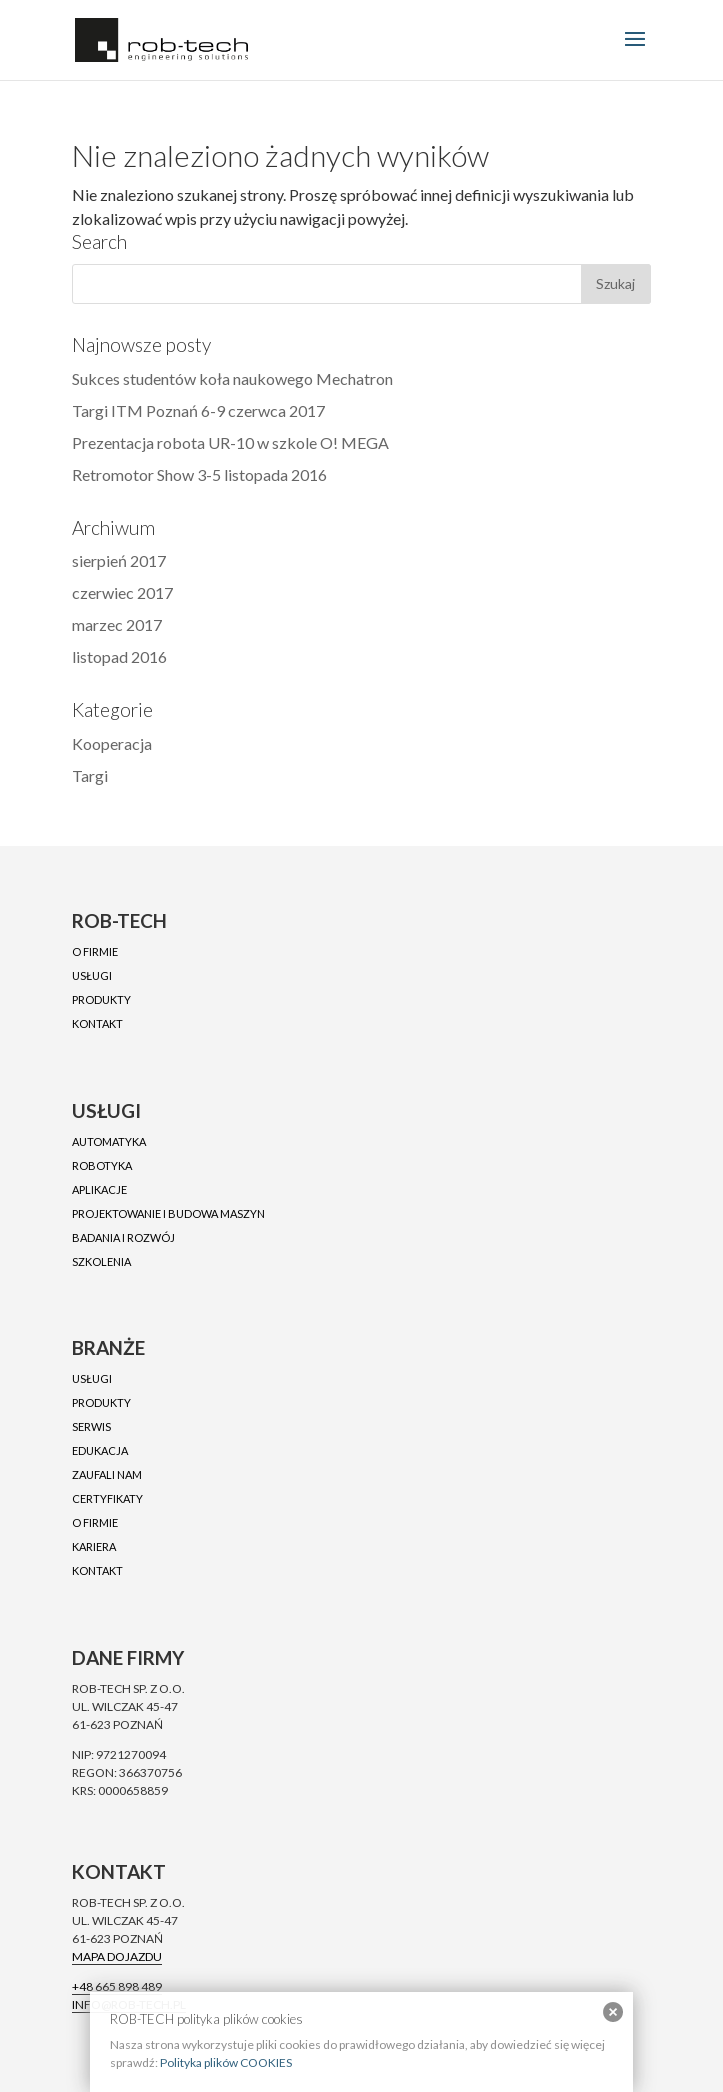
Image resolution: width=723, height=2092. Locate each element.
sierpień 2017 (119, 560)
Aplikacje (99, 1189)
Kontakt (97, 1023)
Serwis (91, 1426)
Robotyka (102, 1165)
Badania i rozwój (123, 1237)
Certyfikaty (107, 1498)
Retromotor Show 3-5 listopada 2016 (199, 474)
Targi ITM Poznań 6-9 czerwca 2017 (198, 410)
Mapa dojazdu (117, 1956)
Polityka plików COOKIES (226, 2062)
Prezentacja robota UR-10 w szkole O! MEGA (230, 442)
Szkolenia (101, 1261)
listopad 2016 (119, 656)
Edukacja (100, 1450)
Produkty (101, 999)
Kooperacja (112, 743)
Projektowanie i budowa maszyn (168, 1213)
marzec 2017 (117, 624)
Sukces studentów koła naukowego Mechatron (232, 378)
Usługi (92, 975)
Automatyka (109, 1141)
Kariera (94, 1546)
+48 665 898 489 (117, 1986)
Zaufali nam (107, 1474)
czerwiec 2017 (122, 592)
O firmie (95, 951)
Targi (90, 775)
